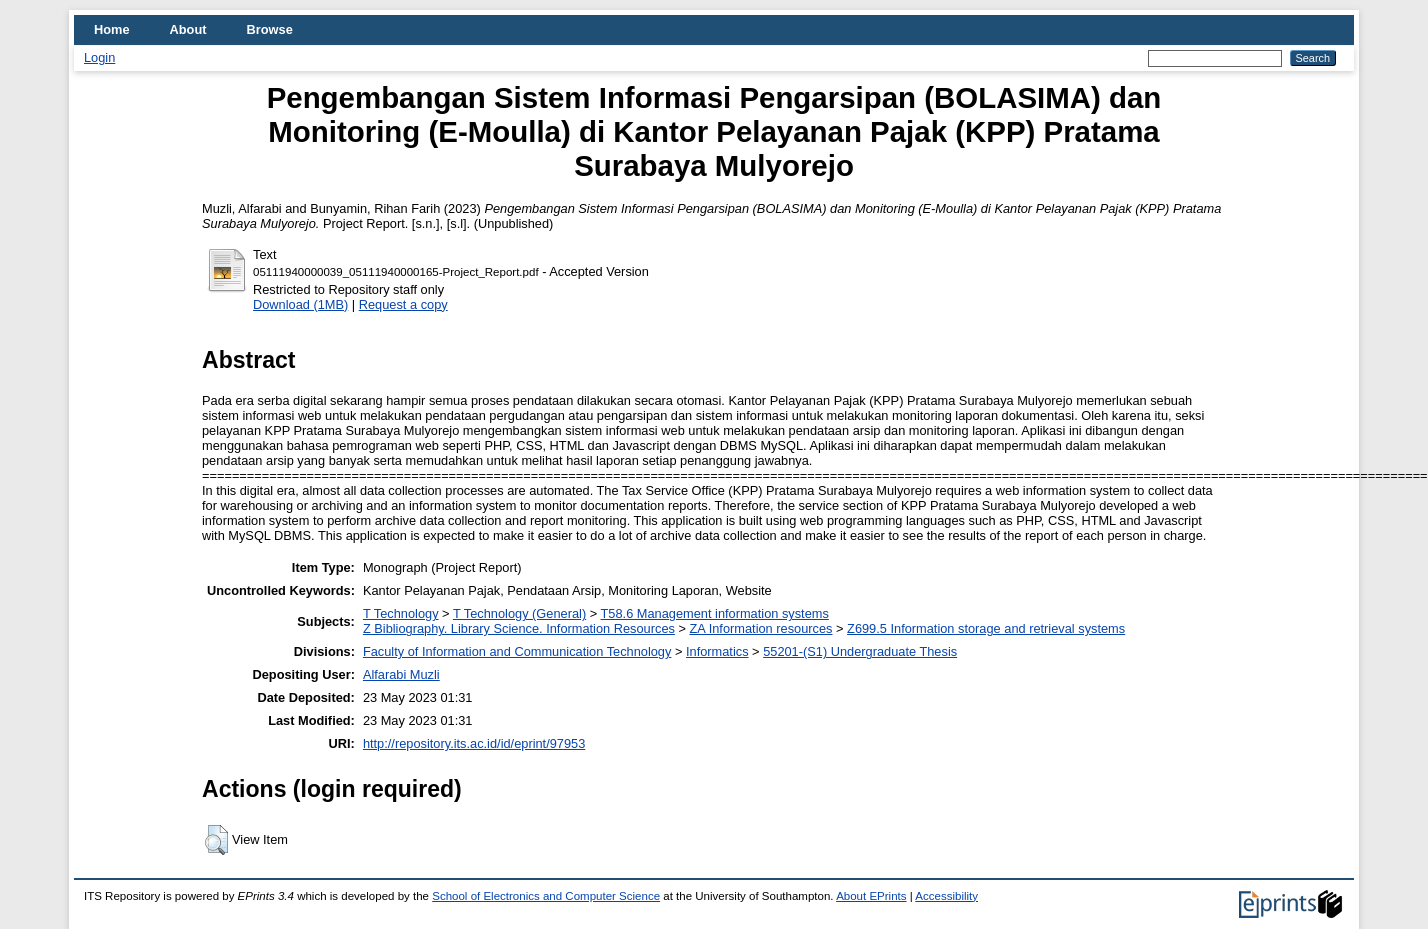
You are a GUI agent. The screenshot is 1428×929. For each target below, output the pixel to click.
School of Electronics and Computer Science (546, 896)
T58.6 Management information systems (715, 613)
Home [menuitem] (112, 29)
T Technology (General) (519, 613)
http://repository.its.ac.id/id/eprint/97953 (474, 743)
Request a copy (403, 304)
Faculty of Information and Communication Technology (517, 651)
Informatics (717, 651)
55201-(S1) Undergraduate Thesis (860, 651)
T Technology (401, 613)
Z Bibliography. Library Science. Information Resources (519, 628)
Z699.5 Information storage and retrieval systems (986, 628)
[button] (216, 840)
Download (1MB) (300, 304)
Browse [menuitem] (270, 29)
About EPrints (871, 896)
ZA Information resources (761, 628)
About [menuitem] (188, 29)
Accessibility (946, 896)
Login (99, 57)
